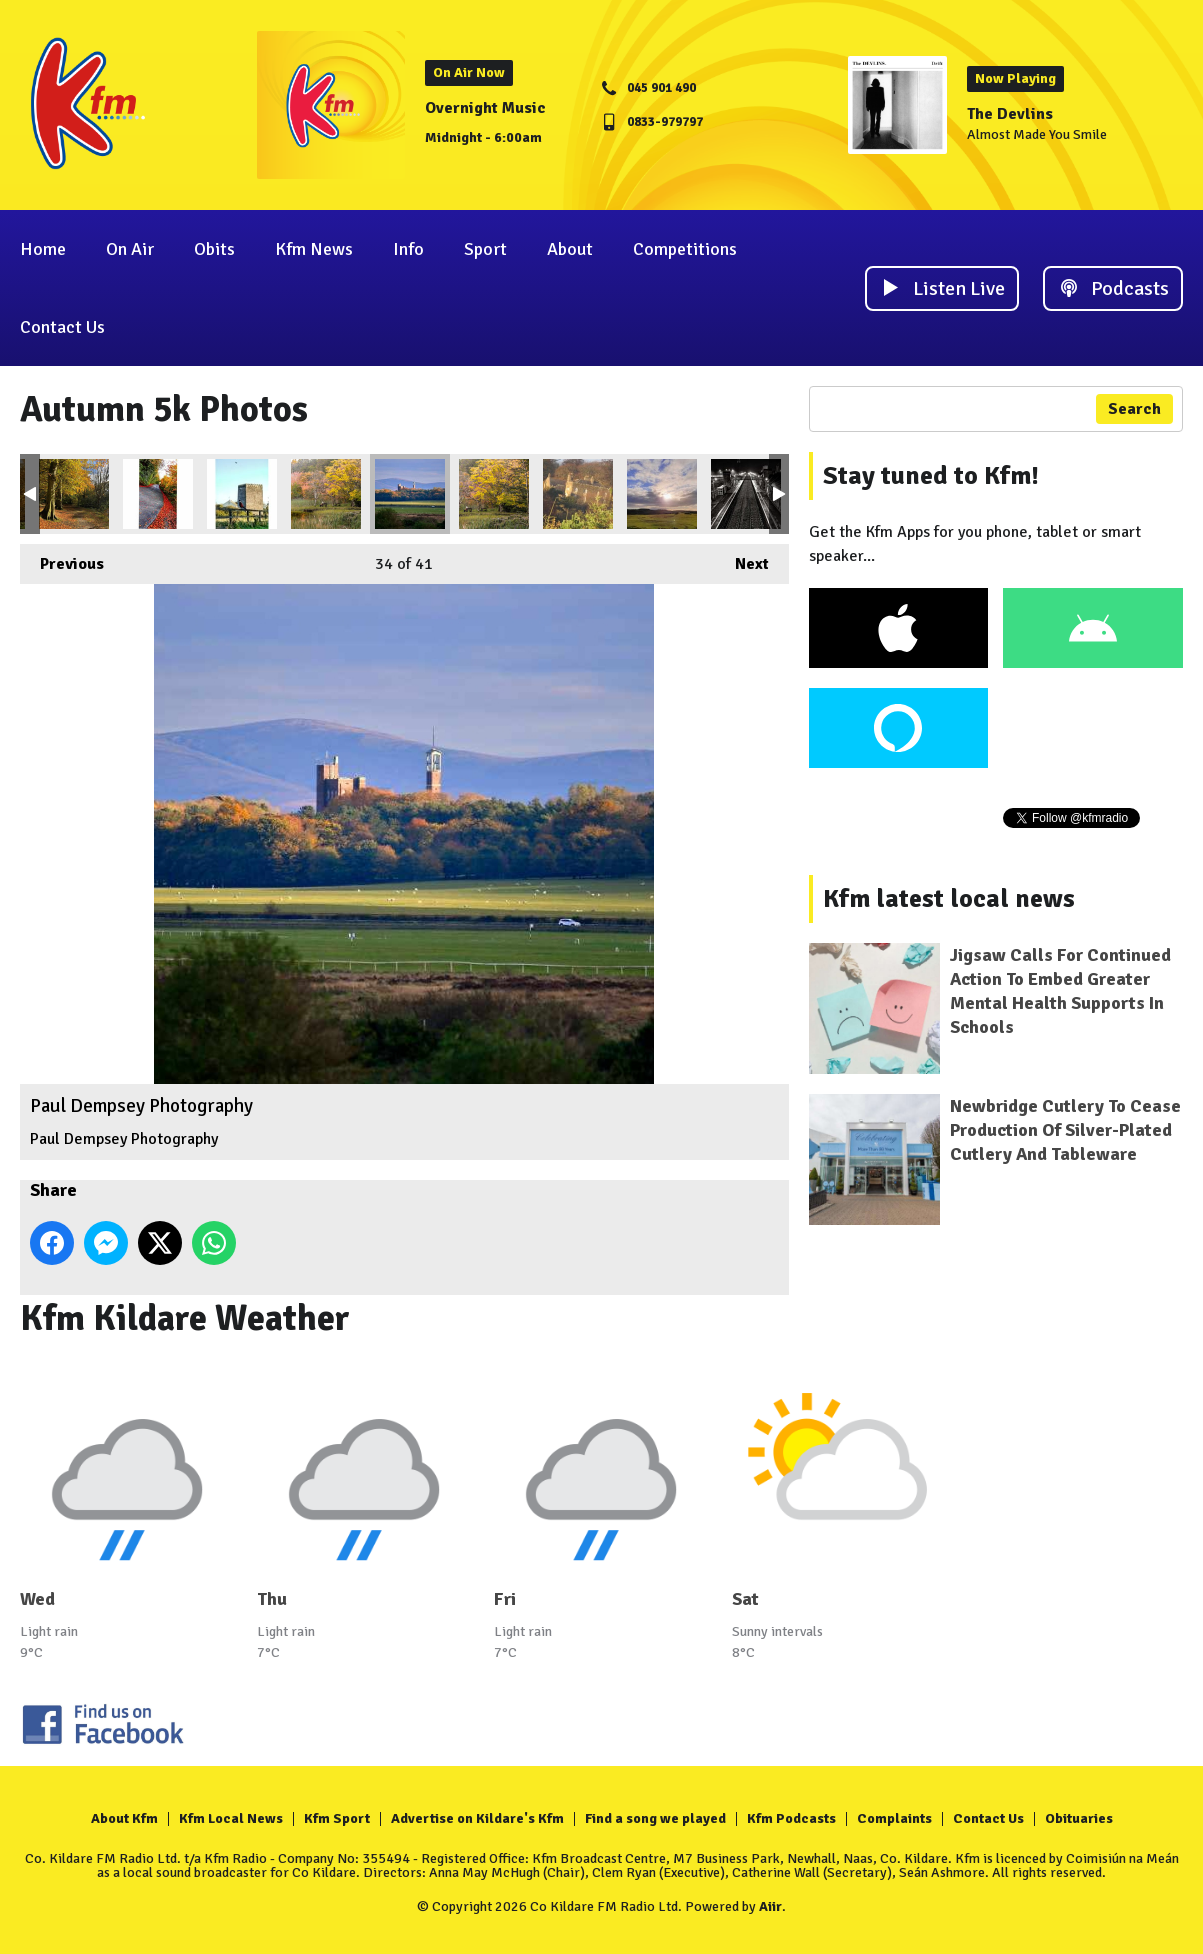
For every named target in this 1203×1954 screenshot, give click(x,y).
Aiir (770, 1906)
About (570, 249)
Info (408, 249)
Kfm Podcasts (791, 1818)
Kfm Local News (231, 1818)
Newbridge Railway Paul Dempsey (746, 494)
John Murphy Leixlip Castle (578, 494)
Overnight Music (485, 108)
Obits (214, 249)
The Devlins (1010, 114)
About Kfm (124, 1818)
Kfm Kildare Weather (185, 1318)
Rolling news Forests (494, 494)
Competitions (685, 249)
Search (1134, 409)
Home (43, 249)
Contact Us (62, 327)
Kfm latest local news (949, 899)
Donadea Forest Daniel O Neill (326, 494)
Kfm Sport (337, 1818)
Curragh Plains (662, 494)
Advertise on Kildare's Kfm (477, 1818)
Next (742, 559)
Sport (485, 249)
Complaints (894, 1818)
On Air (130, 249)
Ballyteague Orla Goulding (158, 494)
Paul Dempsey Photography (410, 494)
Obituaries (1079, 1818)
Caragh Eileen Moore (74, 494)
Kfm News (314, 249)
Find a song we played (655, 1818)
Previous (62, 559)
